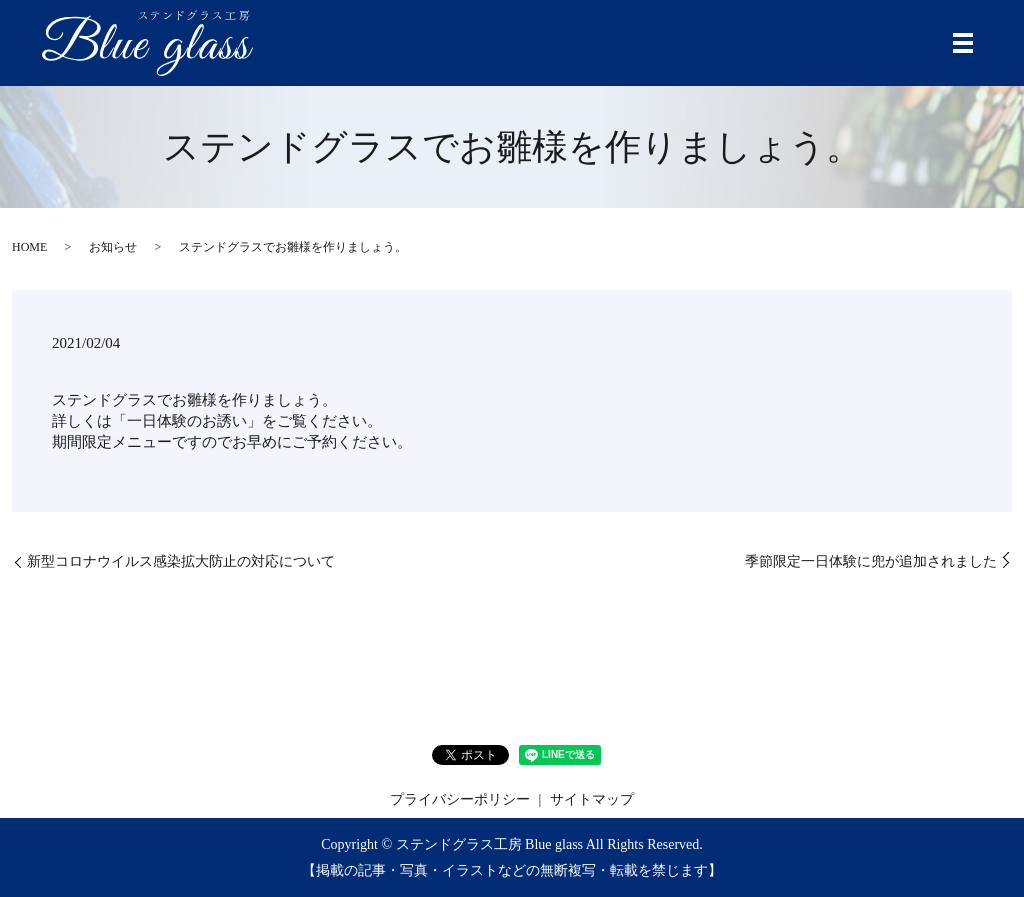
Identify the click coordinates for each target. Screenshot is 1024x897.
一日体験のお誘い (187, 421)
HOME (29, 247)
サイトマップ (592, 799)
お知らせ (113, 247)
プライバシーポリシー (460, 799)
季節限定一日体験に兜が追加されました (871, 561)
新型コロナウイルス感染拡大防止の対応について (181, 561)
